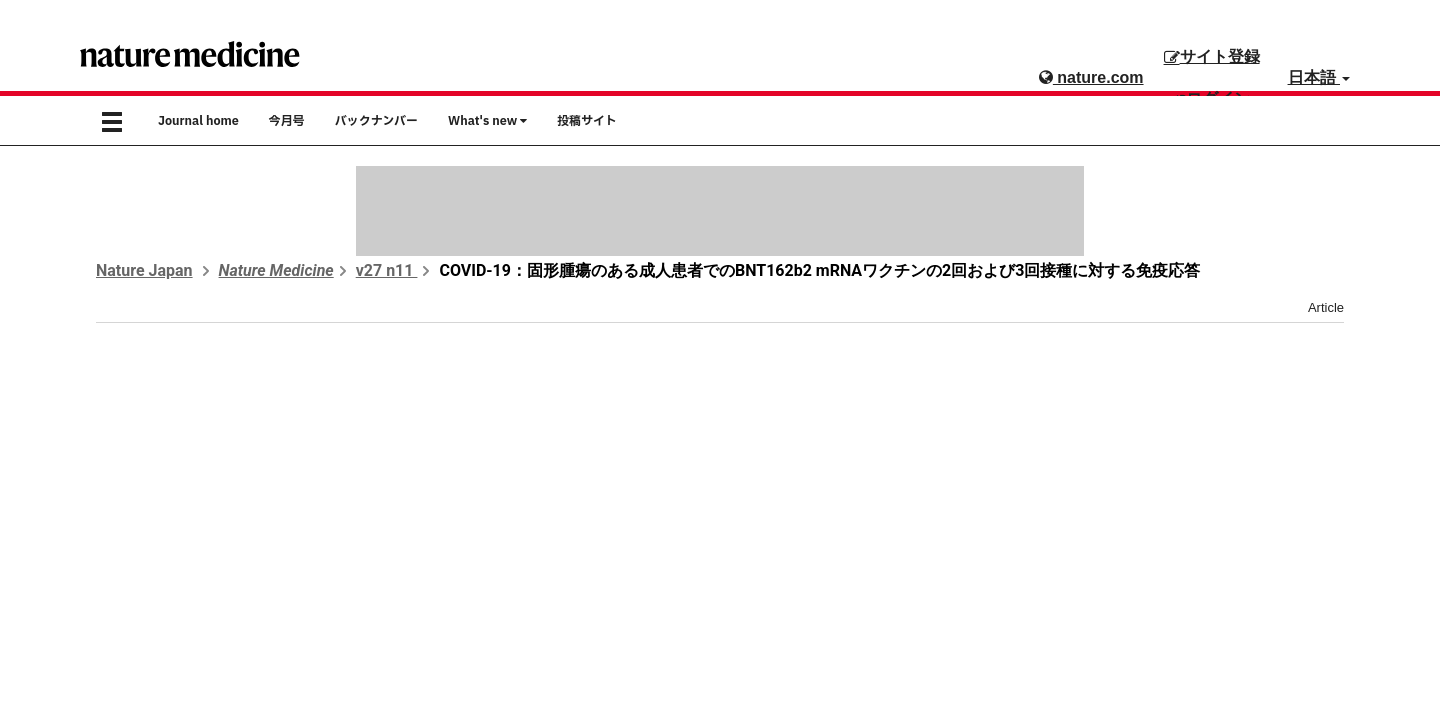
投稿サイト (587, 121)
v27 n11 (387, 270)
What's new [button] (487, 121)
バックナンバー (376, 121)
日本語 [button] (1319, 77)
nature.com (1091, 77)
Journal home (198, 121)
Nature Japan (144, 270)
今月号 (287, 121)
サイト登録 (1212, 56)
